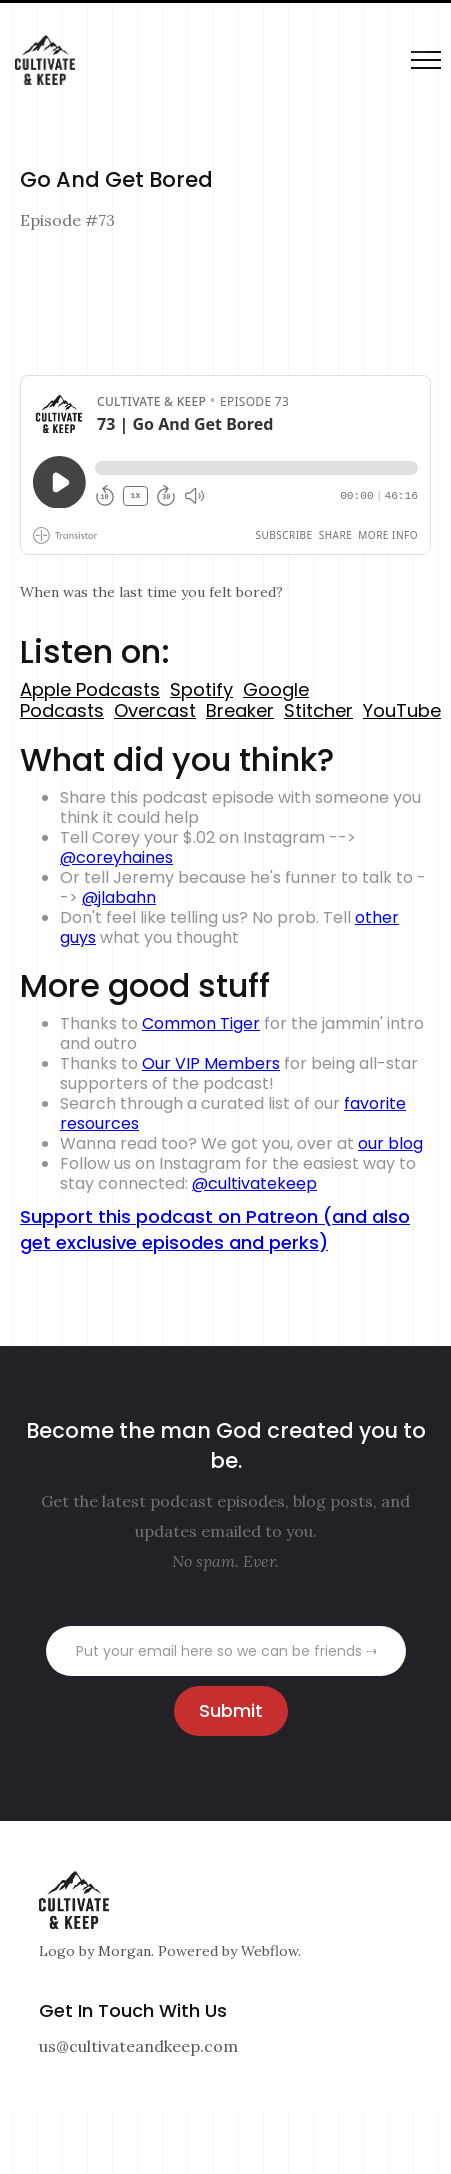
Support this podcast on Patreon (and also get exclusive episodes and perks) (215, 1229)
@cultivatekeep (254, 1183)
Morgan (124, 1951)
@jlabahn (119, 897)
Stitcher (318, 710)
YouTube (402, 710)
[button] (426, 60)
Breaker (240, 710)
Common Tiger (201, 1023)
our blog (390, 1143)
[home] (40, 60)
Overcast (155, 710)
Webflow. (271, 1951)
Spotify (201, 689)
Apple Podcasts (90, 689)
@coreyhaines (116, 857)
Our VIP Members (211, 1063)
